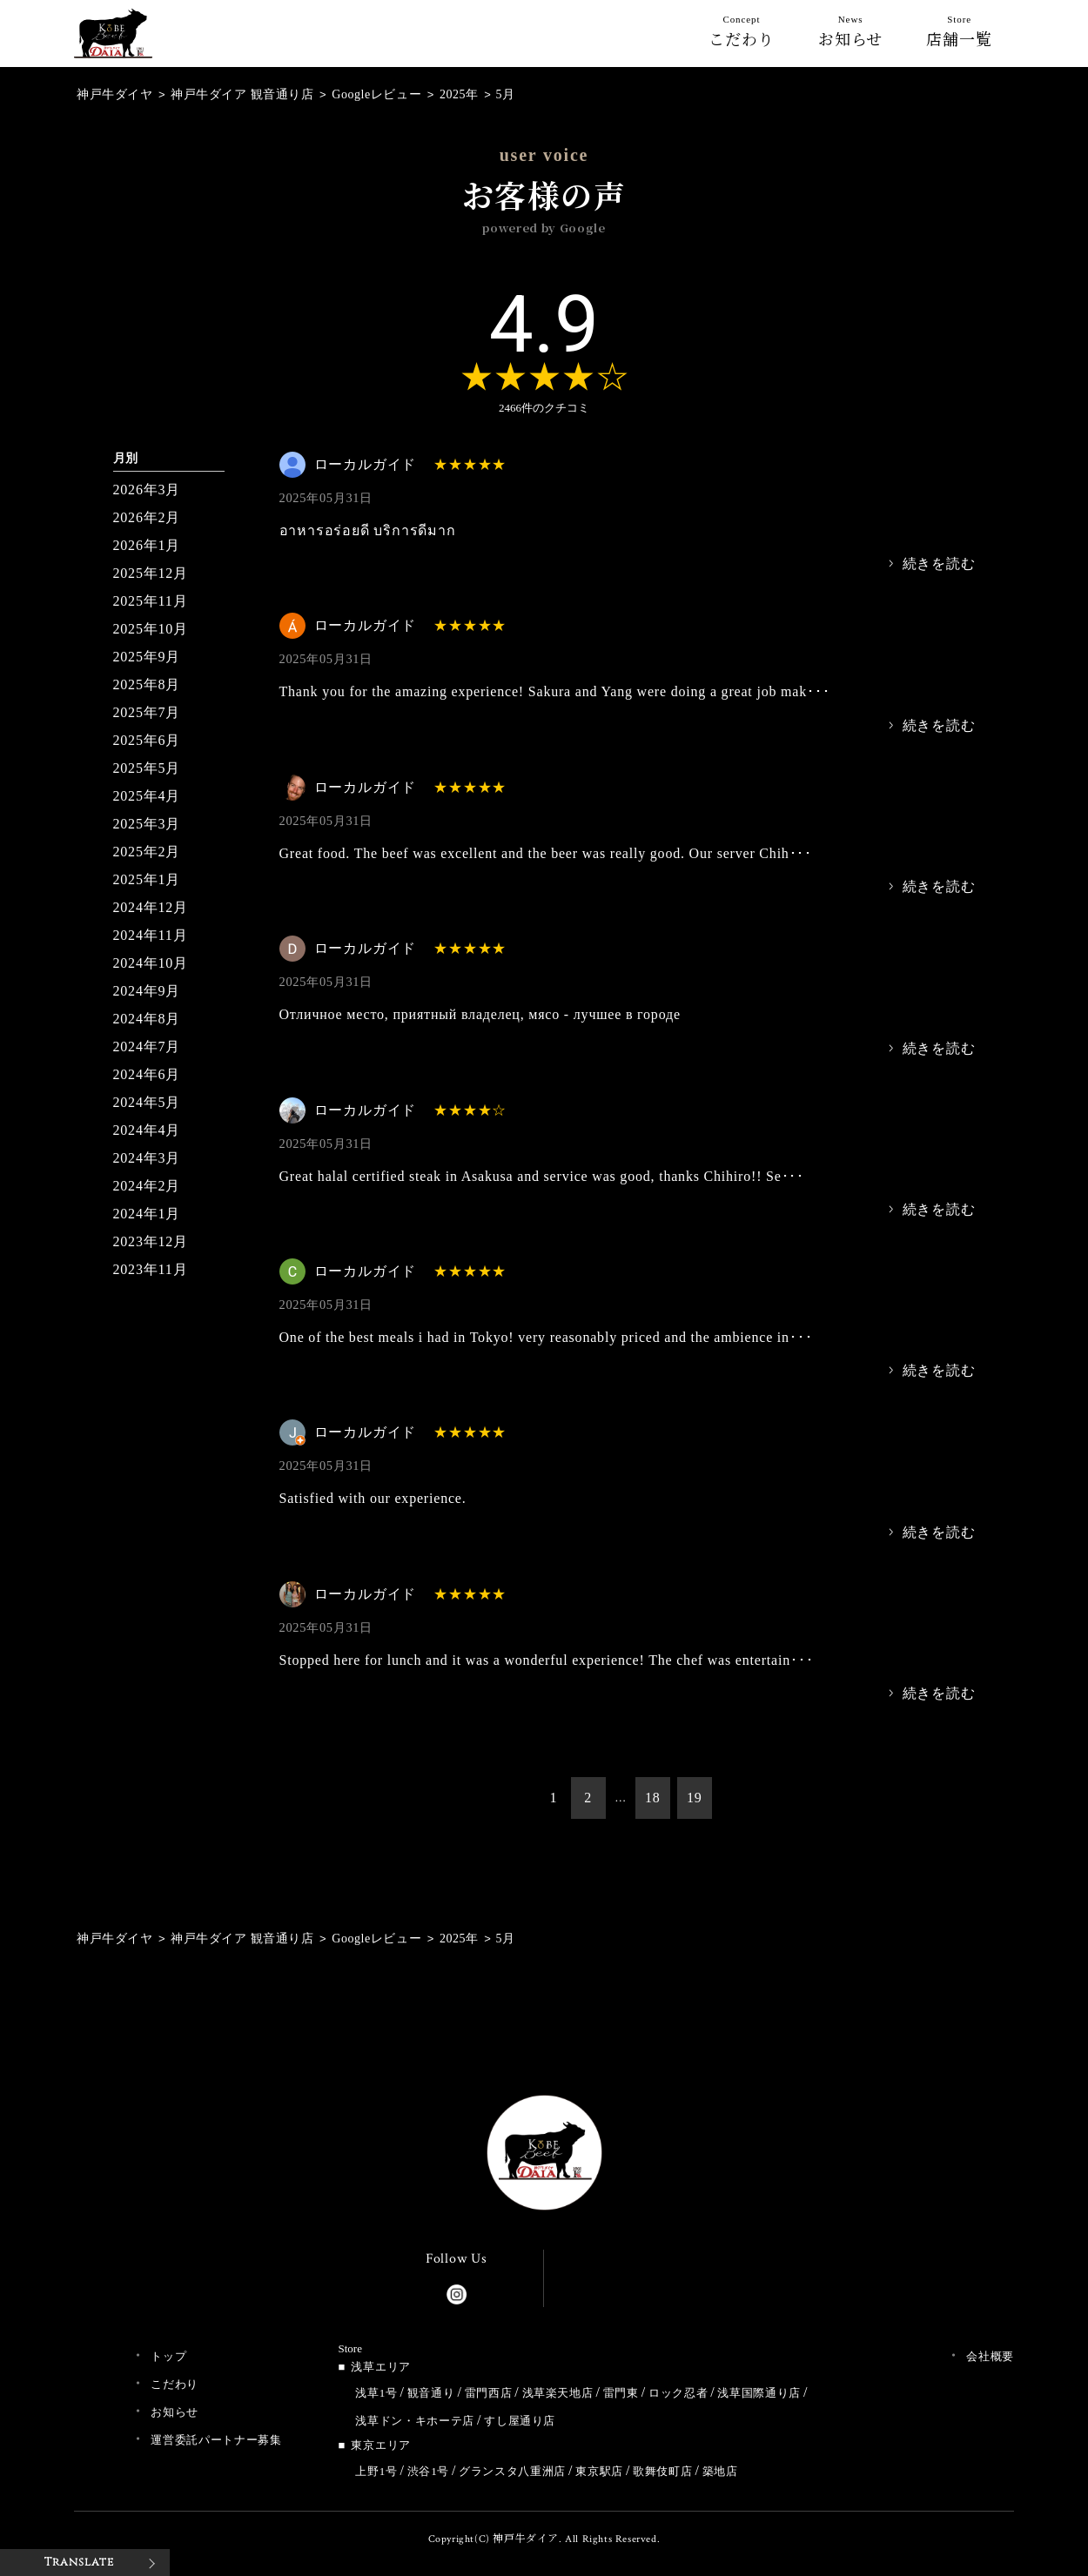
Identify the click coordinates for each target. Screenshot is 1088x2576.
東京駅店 (599, 2471)
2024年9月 (147, 990)
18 (653, 1797)
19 (694, 1797)
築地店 (720, 2471)
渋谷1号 (428, 2471)
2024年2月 (147, 1185)
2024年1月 (147, 1213)
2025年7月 (147, 712)
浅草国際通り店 (759, 2392)
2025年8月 (147, 684)
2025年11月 (150, 601)
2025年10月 (150, 628)
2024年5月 (147, 1102)
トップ (168, 2356)
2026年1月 (147, 545)
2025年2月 (147, 851)
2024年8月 (147, 1018)
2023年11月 (150, 1269)
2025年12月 (150, 573)
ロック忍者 (678, 2392)
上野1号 (376, 2471)
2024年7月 (147, 1046)
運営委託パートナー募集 (216, 2439)
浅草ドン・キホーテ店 (414, 2420)
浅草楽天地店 (558, 2392)
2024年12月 (150, 907)
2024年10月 (150, 963)
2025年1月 (147, 879)
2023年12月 (150, 1241)
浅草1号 (376, 2392)
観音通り (431, 2392)
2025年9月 (147, 656)
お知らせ (850, 35)
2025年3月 (147, 823)
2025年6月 (147, 740)
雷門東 (621, 2392)
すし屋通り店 (519, 2420)
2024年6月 (147, 1074)
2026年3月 (147, 489)
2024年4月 (147, 1130)
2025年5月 (147, 768)
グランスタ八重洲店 (512, 2471)
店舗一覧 (959, 35)
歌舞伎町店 (662, 2471)
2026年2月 (147, 517)
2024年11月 (150, 935)
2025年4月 (147, 795)
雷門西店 (489, 2392)
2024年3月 (147, 1157)
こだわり (741, 35)
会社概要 (990, 2356)
